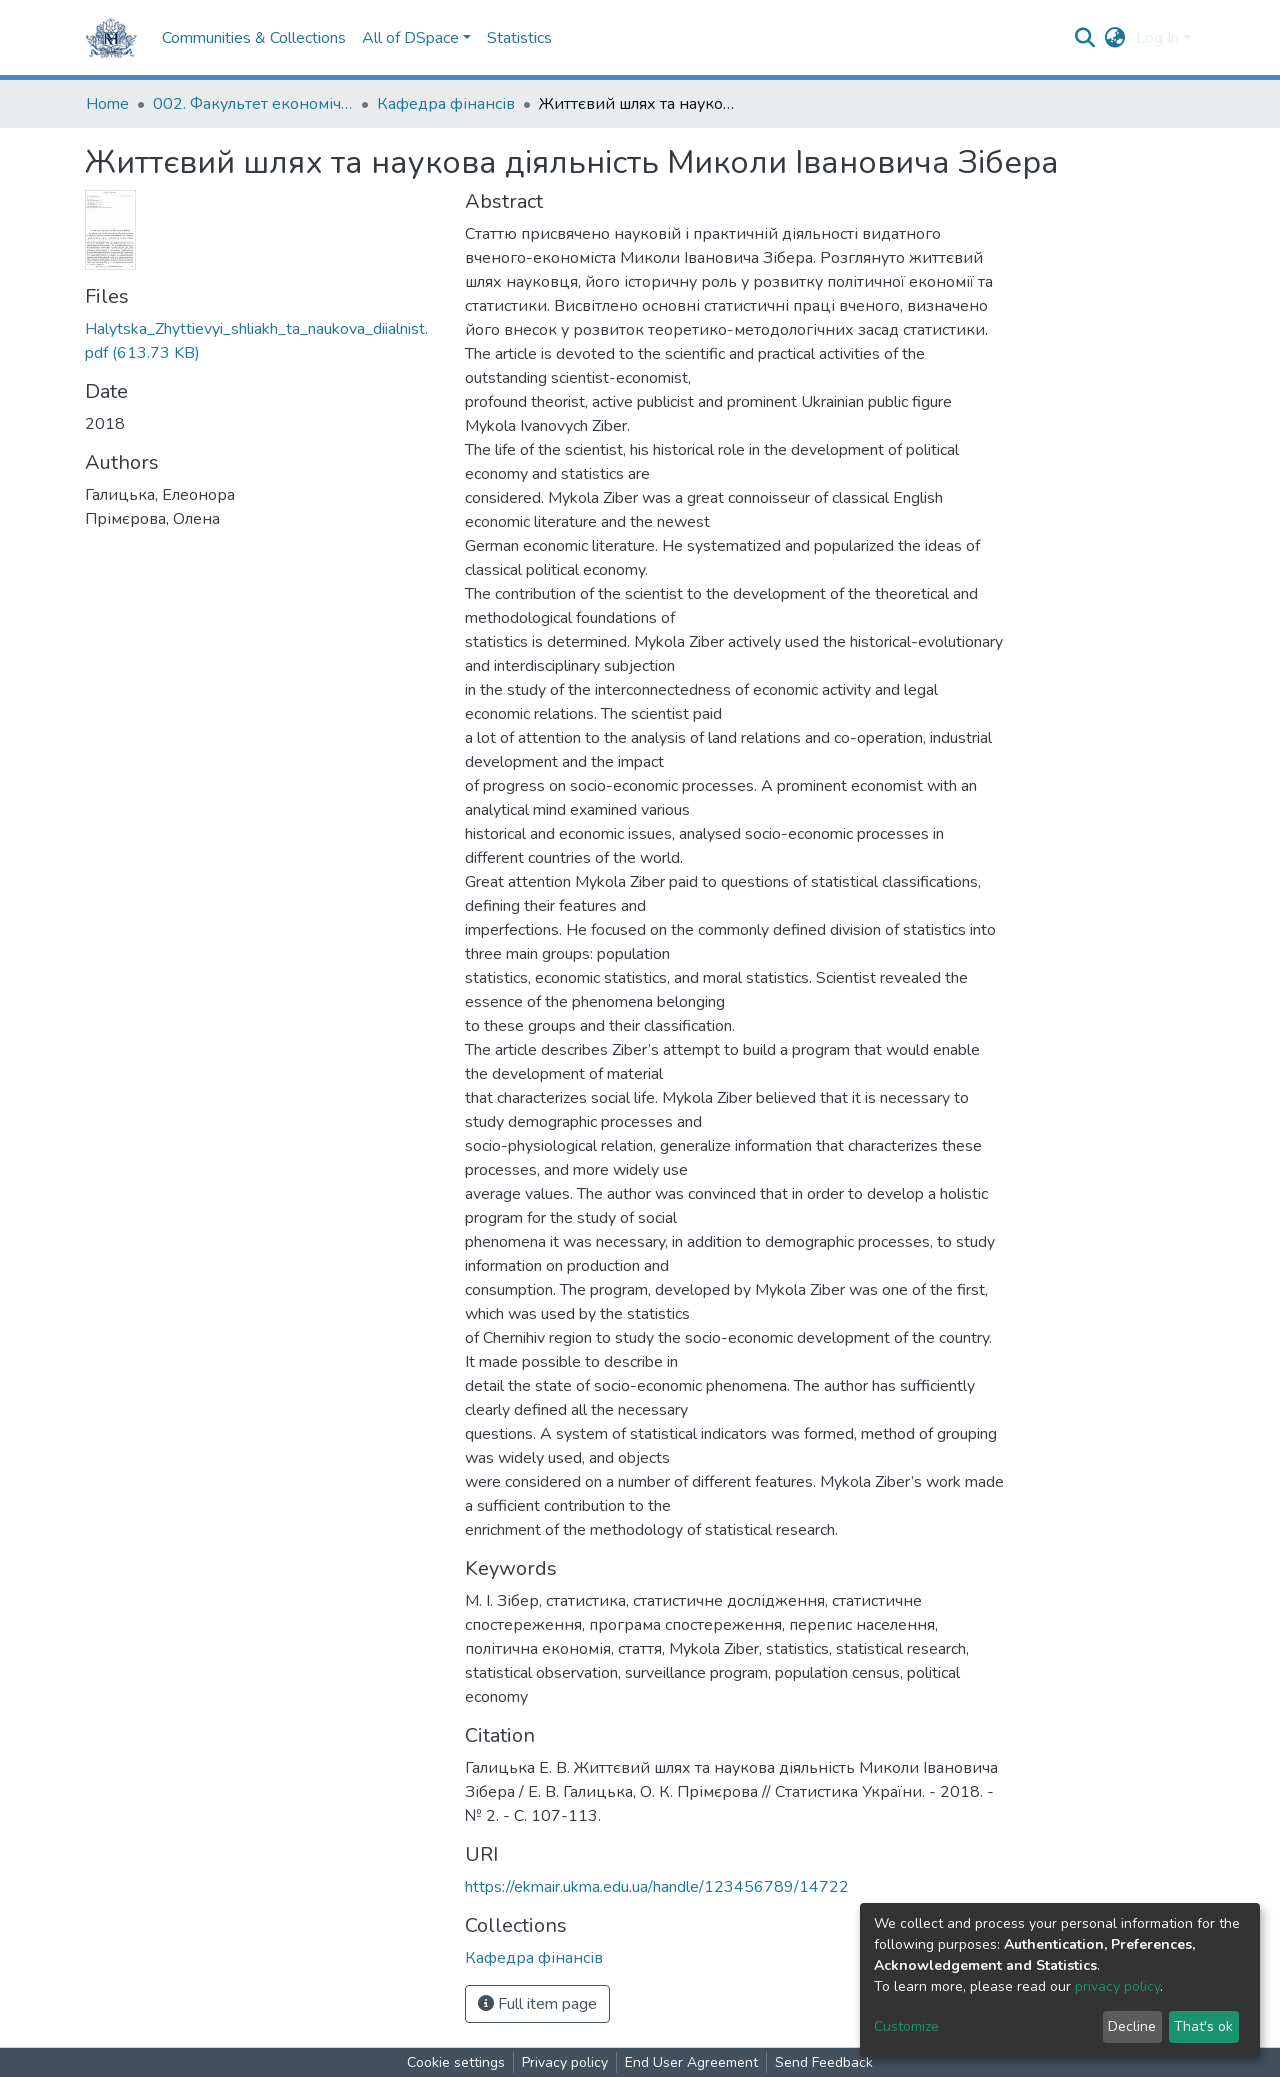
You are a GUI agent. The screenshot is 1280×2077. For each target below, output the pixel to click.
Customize (906, 2026)
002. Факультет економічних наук (253, 104)
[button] (1115, 38)
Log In (1157, 38)
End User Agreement (691, 2062)
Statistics (519, 38)
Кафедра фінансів (446, 104)
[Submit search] (1085, 38)
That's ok (1203, 2026)
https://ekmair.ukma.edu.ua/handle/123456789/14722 (657, 1887)
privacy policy (1117, 1986)
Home (107, 104)
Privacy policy (565, 2062)
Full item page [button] (537, 2004)
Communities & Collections (254, 38)
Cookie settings (456, 2062)
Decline (1132, 2026)
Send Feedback (824, 2062)
